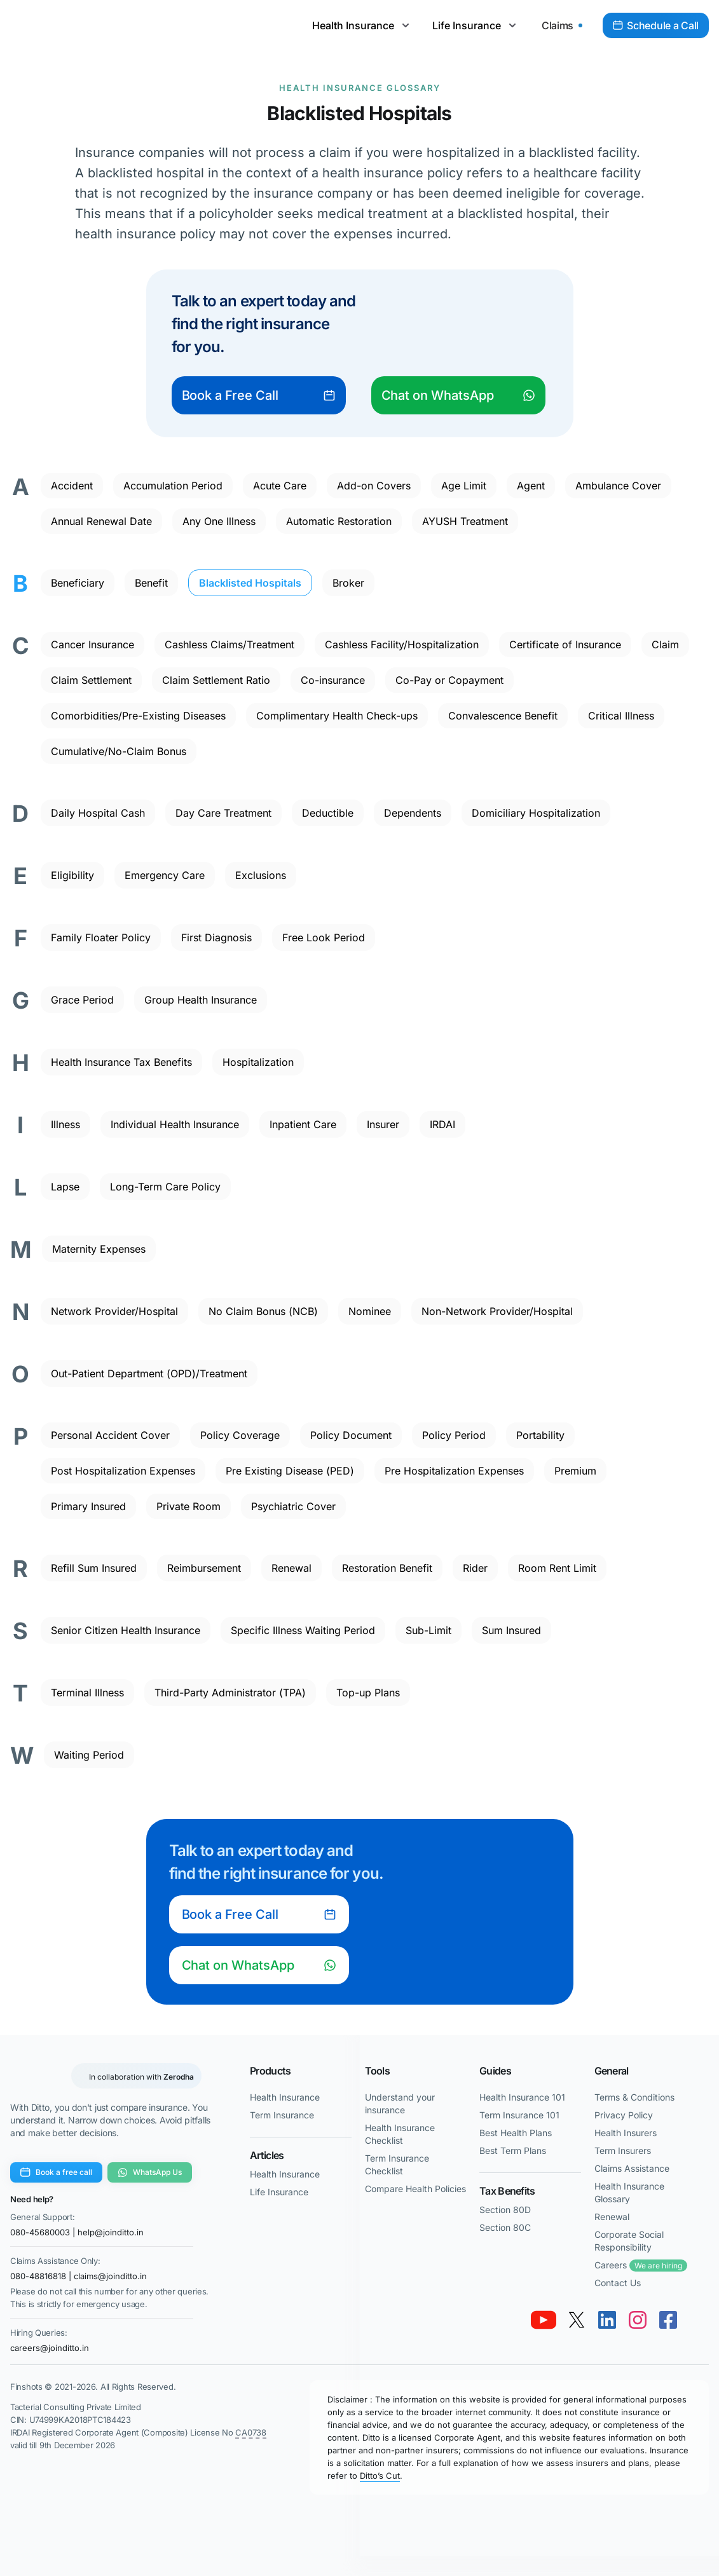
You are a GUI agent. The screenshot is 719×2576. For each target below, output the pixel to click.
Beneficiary (77, 582)
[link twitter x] (576, 2320)
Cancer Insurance (92, 644)
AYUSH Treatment (465, 521)
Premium (575, 1470)
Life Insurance (279, 2191)
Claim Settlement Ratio (216, 680)
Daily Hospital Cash (98, 813)
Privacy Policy (623, 2114)
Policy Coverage (240, 1435)
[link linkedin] (607, 2320)
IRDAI (442, 1124)
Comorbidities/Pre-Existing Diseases (138, 715)
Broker (348, 582)
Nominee (369, 1311)
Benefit (151, 582)
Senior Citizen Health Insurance (125, 1630)
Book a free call (56, 2172)
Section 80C (505, 2227)
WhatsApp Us (150, 2172)
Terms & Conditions (634, 2097)
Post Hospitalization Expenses (123, 1470)
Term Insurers (622, 2150)
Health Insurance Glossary (360, 88)
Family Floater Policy (101, 937)
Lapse (65, 1186)
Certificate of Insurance (565, 644)
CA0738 (250, 2432)
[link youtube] (543, 2320)
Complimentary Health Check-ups (337, 715)
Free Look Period (323, 937)
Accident (72, 485)
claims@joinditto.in (110, 2276)
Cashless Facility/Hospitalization (402, 644)
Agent (531, 485)
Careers (640, 2265)
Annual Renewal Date (101, 521)
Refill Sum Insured (94, 1568)
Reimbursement (204, 1568)
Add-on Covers (374, 485)
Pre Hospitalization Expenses (454, 1470)
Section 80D (505, 2209)
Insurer (383, 1124)
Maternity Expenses (99, 1249)
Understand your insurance (400, 2103)
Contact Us (617, 2282)
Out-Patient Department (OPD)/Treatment (149, 1373)
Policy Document (351, 1435)
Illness (65, 1124)
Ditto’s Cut (380, 2475)
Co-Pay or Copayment (449, 680)
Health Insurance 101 (522, 2097)
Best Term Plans (512, 2150)
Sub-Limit (428, 1630)
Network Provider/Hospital (114, 1311)
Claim (665, 644)
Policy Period (454, 1435)
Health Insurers (625, 2132)
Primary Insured (88, 1506)
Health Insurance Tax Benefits (121, 1062)
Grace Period (82, 999)
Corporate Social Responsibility (629, 2240)
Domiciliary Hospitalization (536, 813)
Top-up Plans (368, 1692)
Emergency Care (165, 875)
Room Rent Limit (557, 1568)
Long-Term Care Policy (165, 1186)
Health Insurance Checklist (400, 2134)
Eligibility (72, 875)
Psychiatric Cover (293, 1506)
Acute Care (279, 485)
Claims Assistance (631, 2168)
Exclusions (260, 875)
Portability (540, 1435)
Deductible (327, 813)
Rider (475, 1568)
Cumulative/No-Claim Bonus (118, 751)
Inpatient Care (303, 1124)
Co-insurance (333, 680)
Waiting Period (89, 1754)
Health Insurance (285, 2097)
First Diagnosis (216, 937)
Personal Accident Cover (110, 1435)
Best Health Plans (515, 2132)
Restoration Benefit (387, 1568)
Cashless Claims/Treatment (229, 644)
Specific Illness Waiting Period (303, 1630)
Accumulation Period (173, 485)
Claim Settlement (91, 680)
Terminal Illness (87, 1692)
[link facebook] (668, 2320)
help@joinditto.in (111, 2232)
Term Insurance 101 (519, 2114)
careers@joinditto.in (49, 2348)
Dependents (412, 813)
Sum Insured (511, 1630)
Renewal (291, 1568)
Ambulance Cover (618, 485)
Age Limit (463, 485)
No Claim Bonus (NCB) (263, 1311)
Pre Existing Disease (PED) (290, 1470)
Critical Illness (621, 715)
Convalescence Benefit (503, 715)
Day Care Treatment (223, 813)
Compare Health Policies (415, 2188)
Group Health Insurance (200, 999)
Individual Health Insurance (175, 1124)
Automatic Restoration (339, 521)
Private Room (188, 1506)
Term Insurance (282, 2114)
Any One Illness (219, 521)
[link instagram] (637, 2320)
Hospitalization (258, 1062)
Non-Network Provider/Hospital (497, 1311)
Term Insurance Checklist (397, 2164)
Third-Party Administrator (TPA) (230, 1692)
